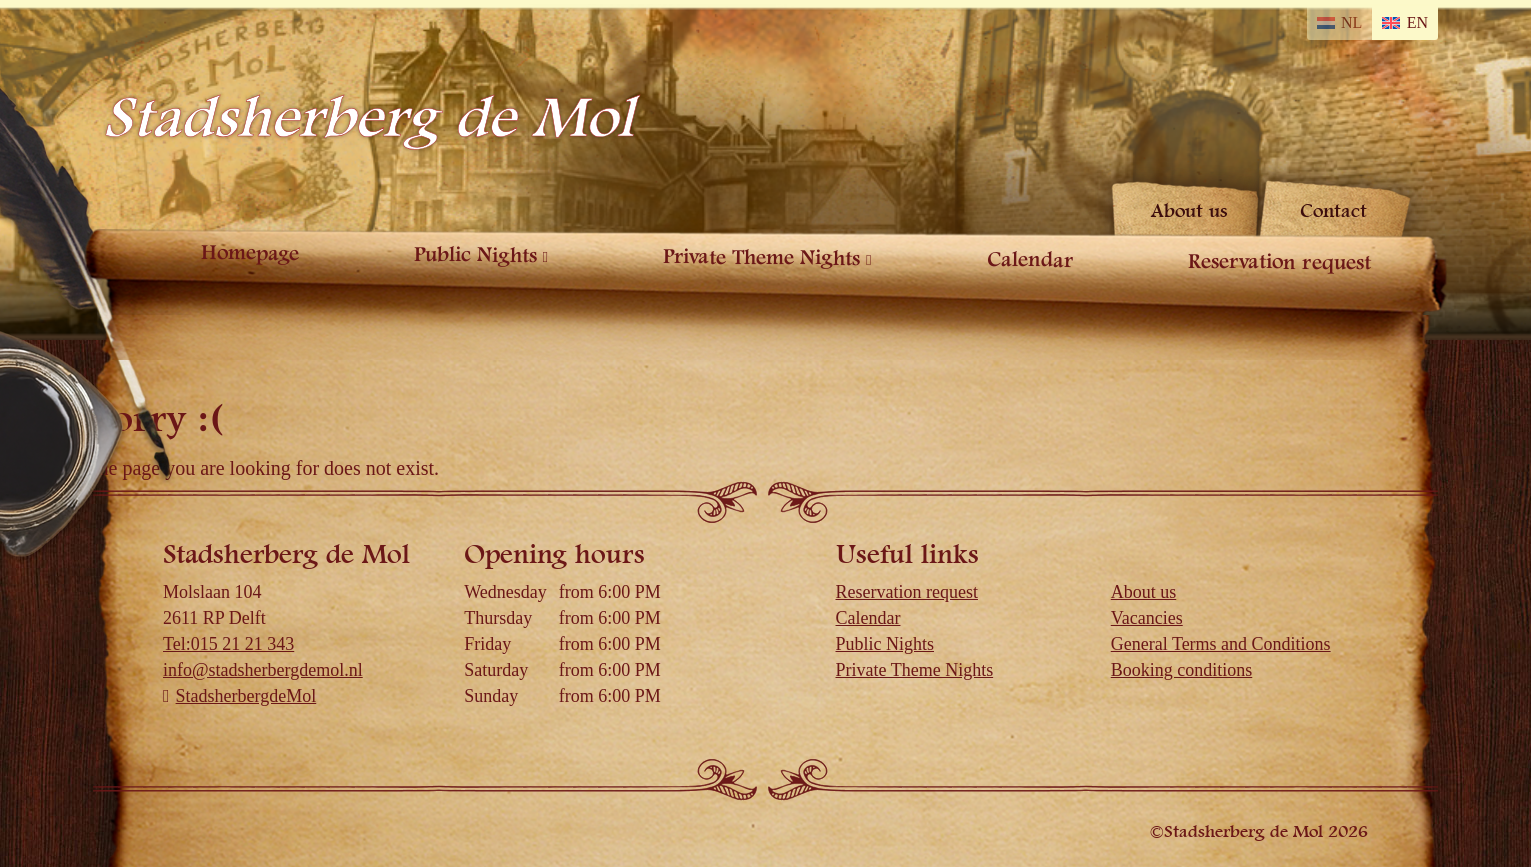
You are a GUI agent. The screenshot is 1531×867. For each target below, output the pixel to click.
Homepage (248, 253)
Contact (1333, 211)
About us (1188, 211)
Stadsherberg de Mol (368, 118)
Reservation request (1280, 262)
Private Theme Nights (761, 257)
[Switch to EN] (1406, 22)
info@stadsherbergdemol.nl (265, 670)
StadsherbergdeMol (245, 695)
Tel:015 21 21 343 (233, 644)
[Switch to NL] (1342, 22)
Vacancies (1147, 618)
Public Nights (469, 255)
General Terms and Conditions (1223, 644)
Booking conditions (1182, 670)
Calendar (1035, 260)
